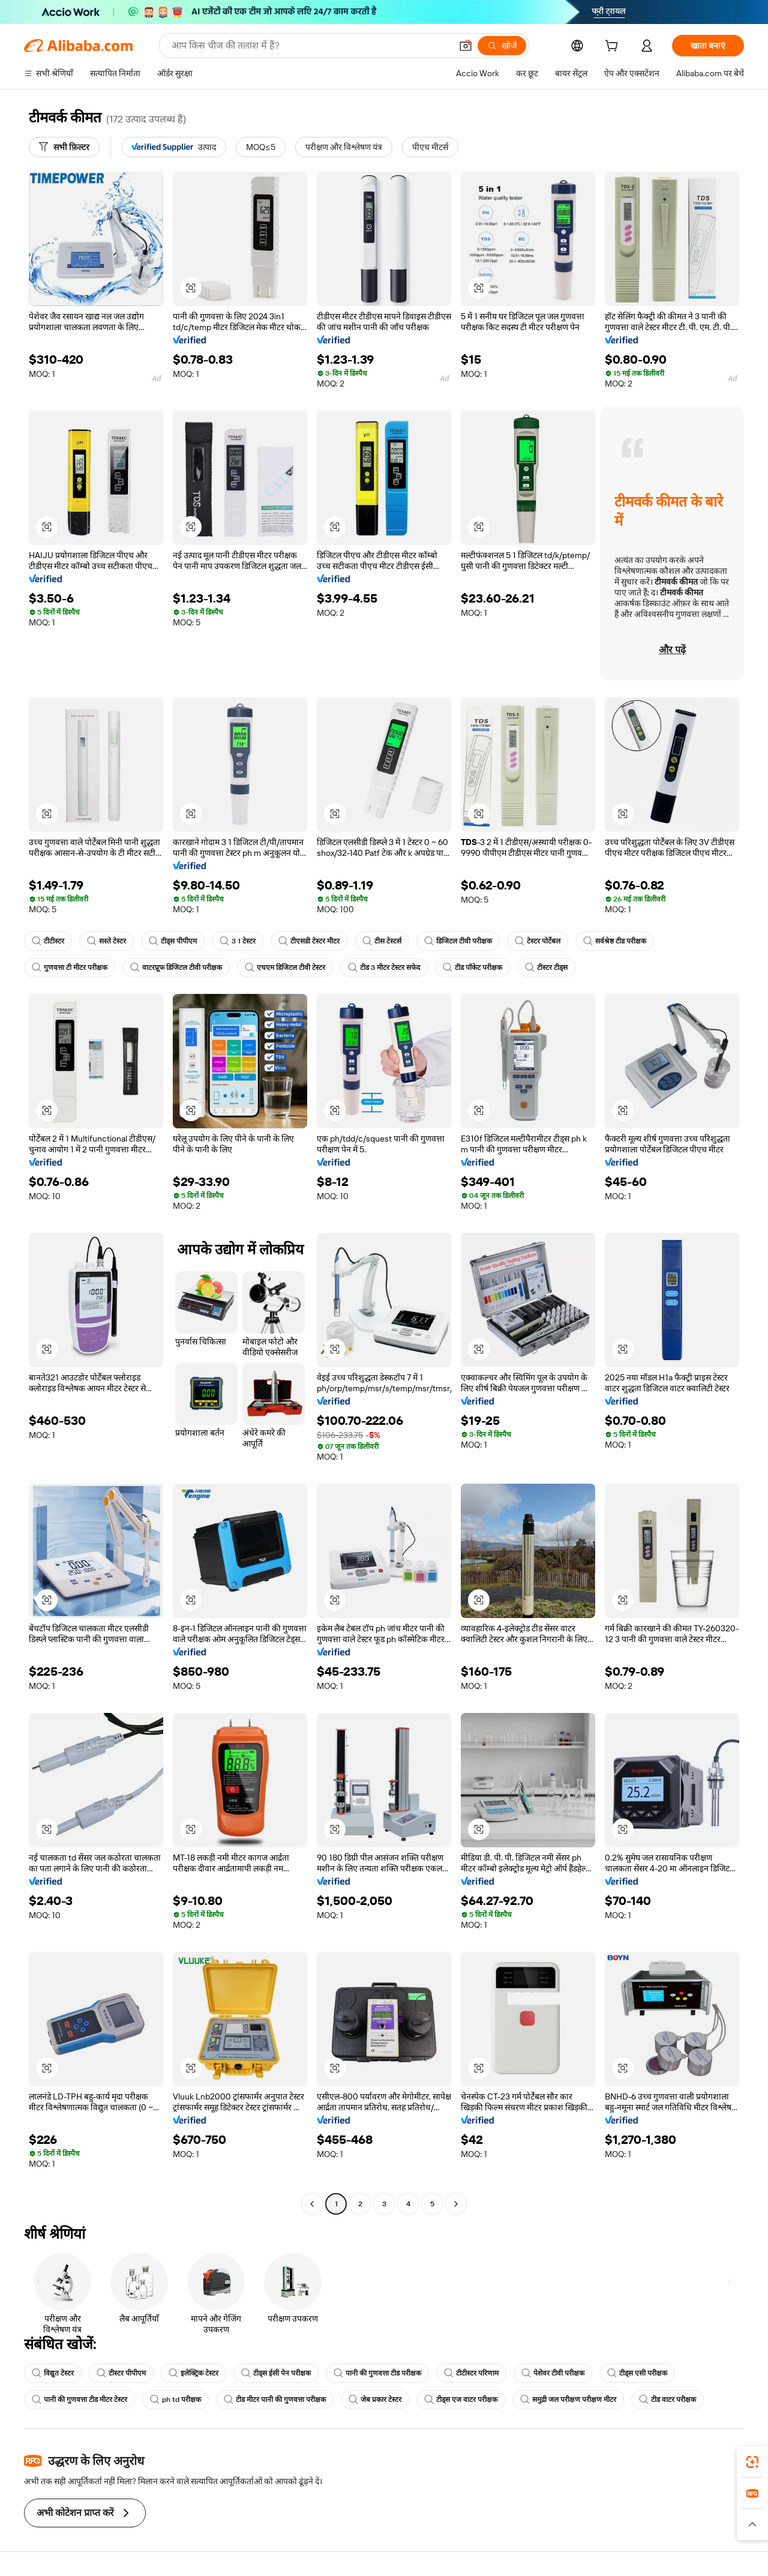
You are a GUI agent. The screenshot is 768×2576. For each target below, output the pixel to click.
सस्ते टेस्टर (106, 941)
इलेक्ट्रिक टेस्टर (193, 2373)
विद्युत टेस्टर (53, 2373)
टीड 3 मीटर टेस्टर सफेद (384, 967)
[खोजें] (502, 45)
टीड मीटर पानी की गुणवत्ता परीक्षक (275, 2399)
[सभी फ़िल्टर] (64, 147)
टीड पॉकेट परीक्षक (472, 967)
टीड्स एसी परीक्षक (637, 2373)
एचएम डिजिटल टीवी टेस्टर (285, 967)
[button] (465, 45)
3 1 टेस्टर (238, 941)
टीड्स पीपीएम (173, 941)
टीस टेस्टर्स (381, 941)
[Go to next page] (456, 2204)
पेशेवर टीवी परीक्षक (552, 2373)
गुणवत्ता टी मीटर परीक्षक (69, 967)
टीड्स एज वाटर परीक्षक (460, 2399)
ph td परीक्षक (175, 2399)
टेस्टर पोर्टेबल (537, 941)
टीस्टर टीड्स (546, 967)
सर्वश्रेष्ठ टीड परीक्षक (614, 941)
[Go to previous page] (312, 2204)
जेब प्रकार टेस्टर (375, 2399)
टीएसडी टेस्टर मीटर (309, 941)
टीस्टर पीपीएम (121, 2373)
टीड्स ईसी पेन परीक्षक (276, 2373)
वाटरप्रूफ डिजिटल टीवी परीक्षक (176, 967)
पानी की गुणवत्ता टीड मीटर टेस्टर (79, 2399)
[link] (752, 2462)
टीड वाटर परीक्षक (667, 2399)
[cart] (614, 47)
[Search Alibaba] (310, 45)
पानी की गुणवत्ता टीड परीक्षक (377, 2373)
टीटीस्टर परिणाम (471, 2373)
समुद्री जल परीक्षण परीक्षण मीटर (568, 2399)
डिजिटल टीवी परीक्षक (458, 941)
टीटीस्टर (48, 941)
